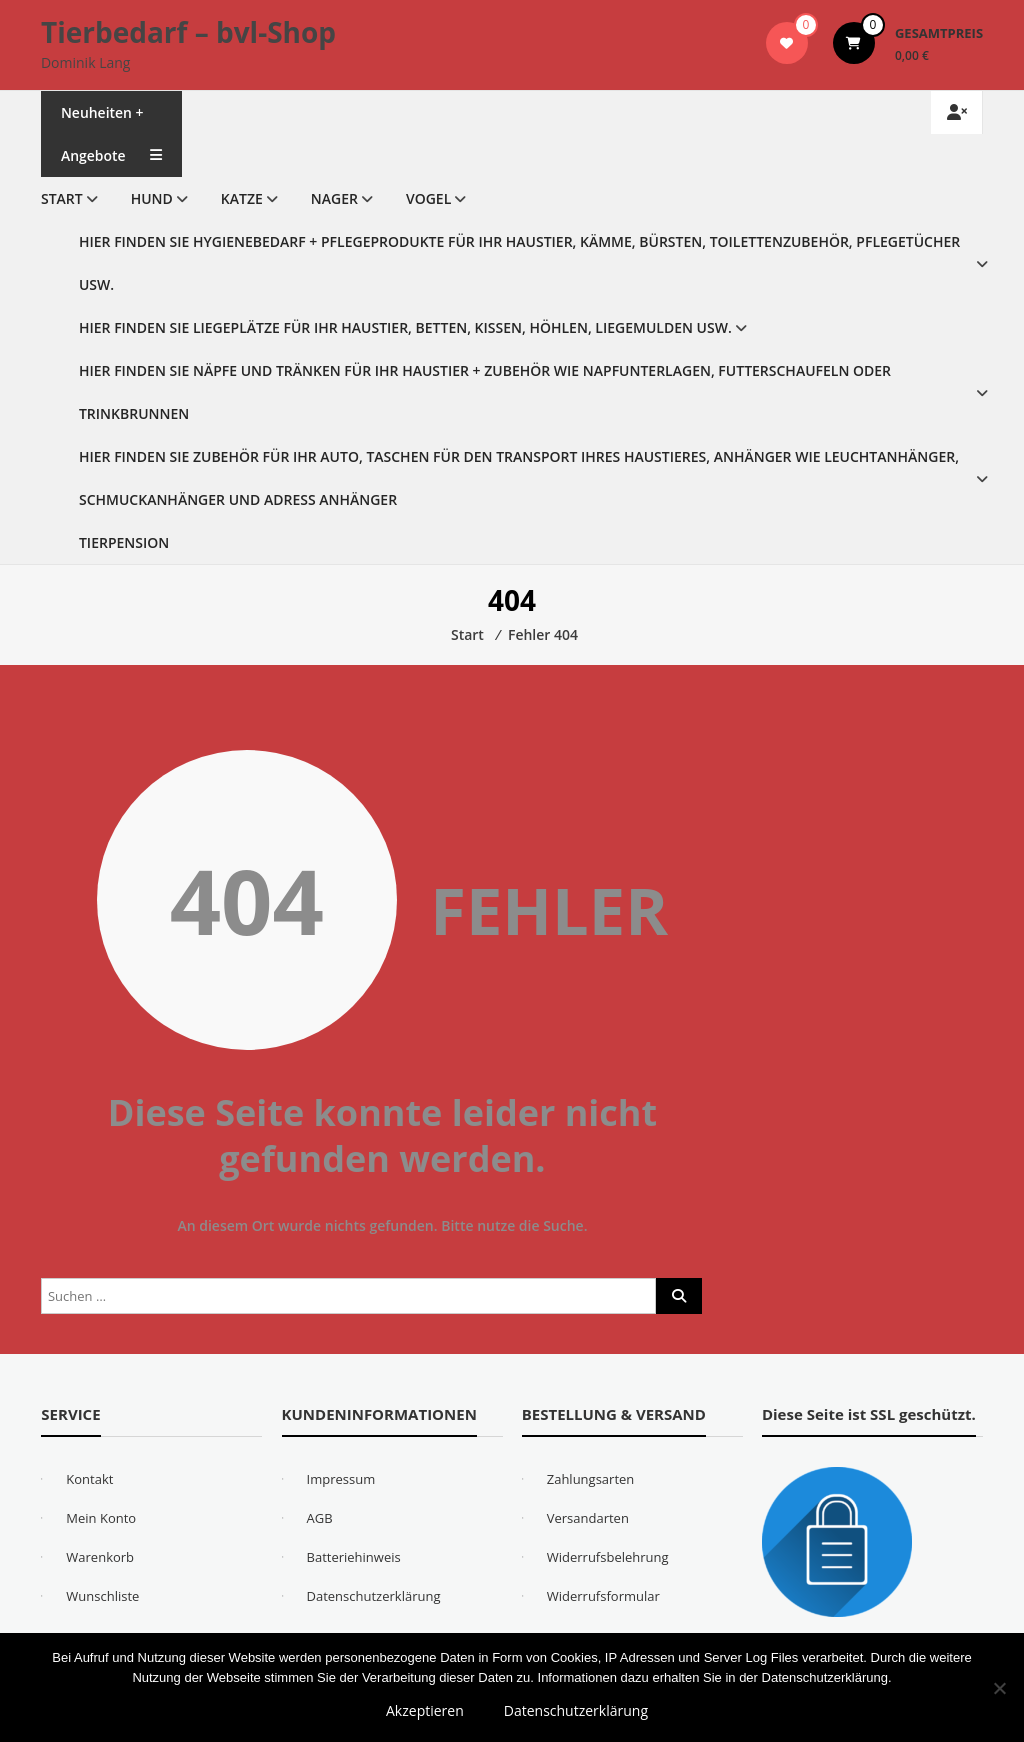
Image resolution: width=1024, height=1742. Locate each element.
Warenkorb (100, 1557)
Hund (152, 198)
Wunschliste (102, 1596)
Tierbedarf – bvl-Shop (188, 32)
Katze (242, 198)
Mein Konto (101, 1518)
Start (62, 198)
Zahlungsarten (591, 1479)
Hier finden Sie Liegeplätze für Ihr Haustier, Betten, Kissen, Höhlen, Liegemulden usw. (405, 327)
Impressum (341, 1479)
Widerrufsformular (603, 1596)
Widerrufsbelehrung (608, 1557)
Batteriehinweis (354, 1557)
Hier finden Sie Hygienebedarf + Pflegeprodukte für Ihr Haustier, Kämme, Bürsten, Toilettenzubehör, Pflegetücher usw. (519, 263)
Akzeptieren (425, 1710)
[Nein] (999, 1688)
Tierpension (124, 542)
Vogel (428, 198)
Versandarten (588, 1518)
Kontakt (89, 1479)
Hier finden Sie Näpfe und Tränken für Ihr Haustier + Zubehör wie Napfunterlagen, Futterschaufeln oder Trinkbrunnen (485, 392)
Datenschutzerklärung (374, 1596)
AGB (320, 1518)
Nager (334, 198)
